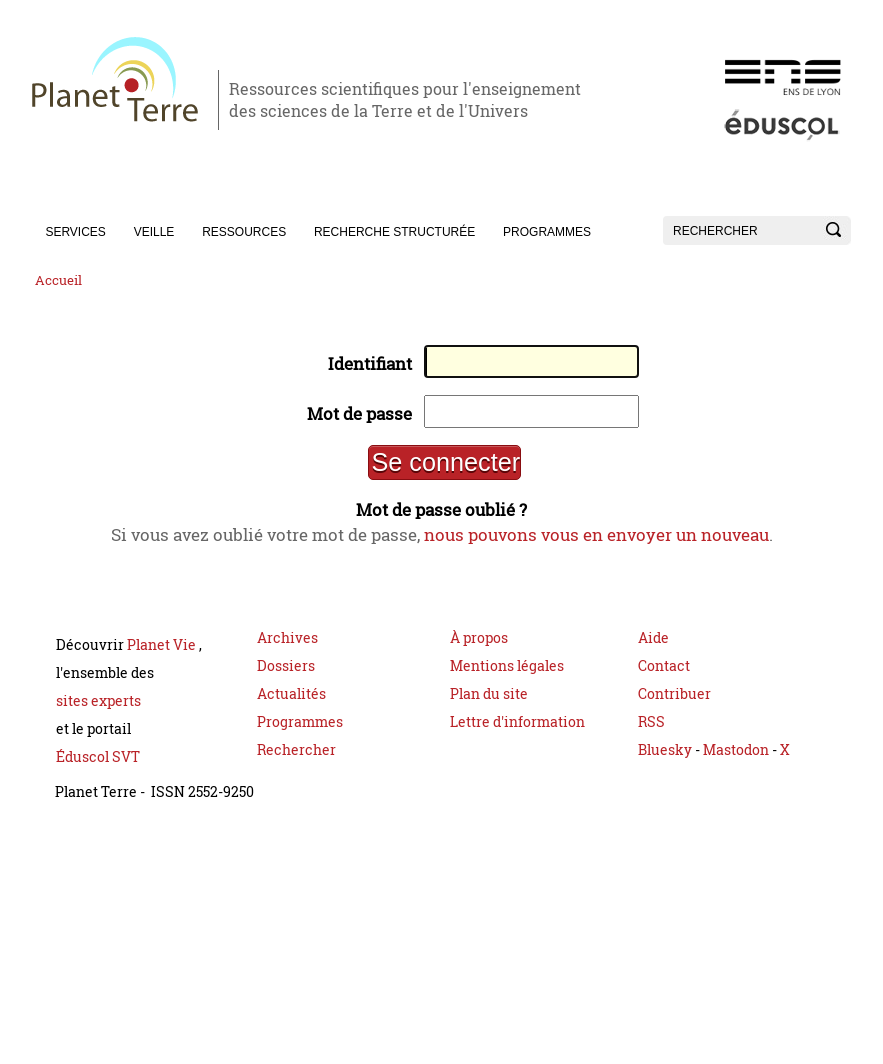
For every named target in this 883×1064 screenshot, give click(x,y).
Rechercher (296, 762)
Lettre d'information (517, 734)
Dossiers (286, 678)
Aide (653, 650)
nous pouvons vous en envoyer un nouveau (606, 545)
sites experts (98, 713)
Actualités (291, 706)
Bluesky (665, 762)
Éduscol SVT (98, 769)
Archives (287, 650)
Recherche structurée (394, 232)
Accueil (58, 280)
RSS (651, 734)
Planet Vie (163, 657)
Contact (664, 678)
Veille (154, 232)
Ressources (244, 232)
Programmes (547, 232)
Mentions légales (507, 678)
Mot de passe (355, 418)
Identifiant (365, 365)
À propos (479, 650)
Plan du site (489, 706)
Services (75, 232)
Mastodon (737, 762)
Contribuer (674, 706)
